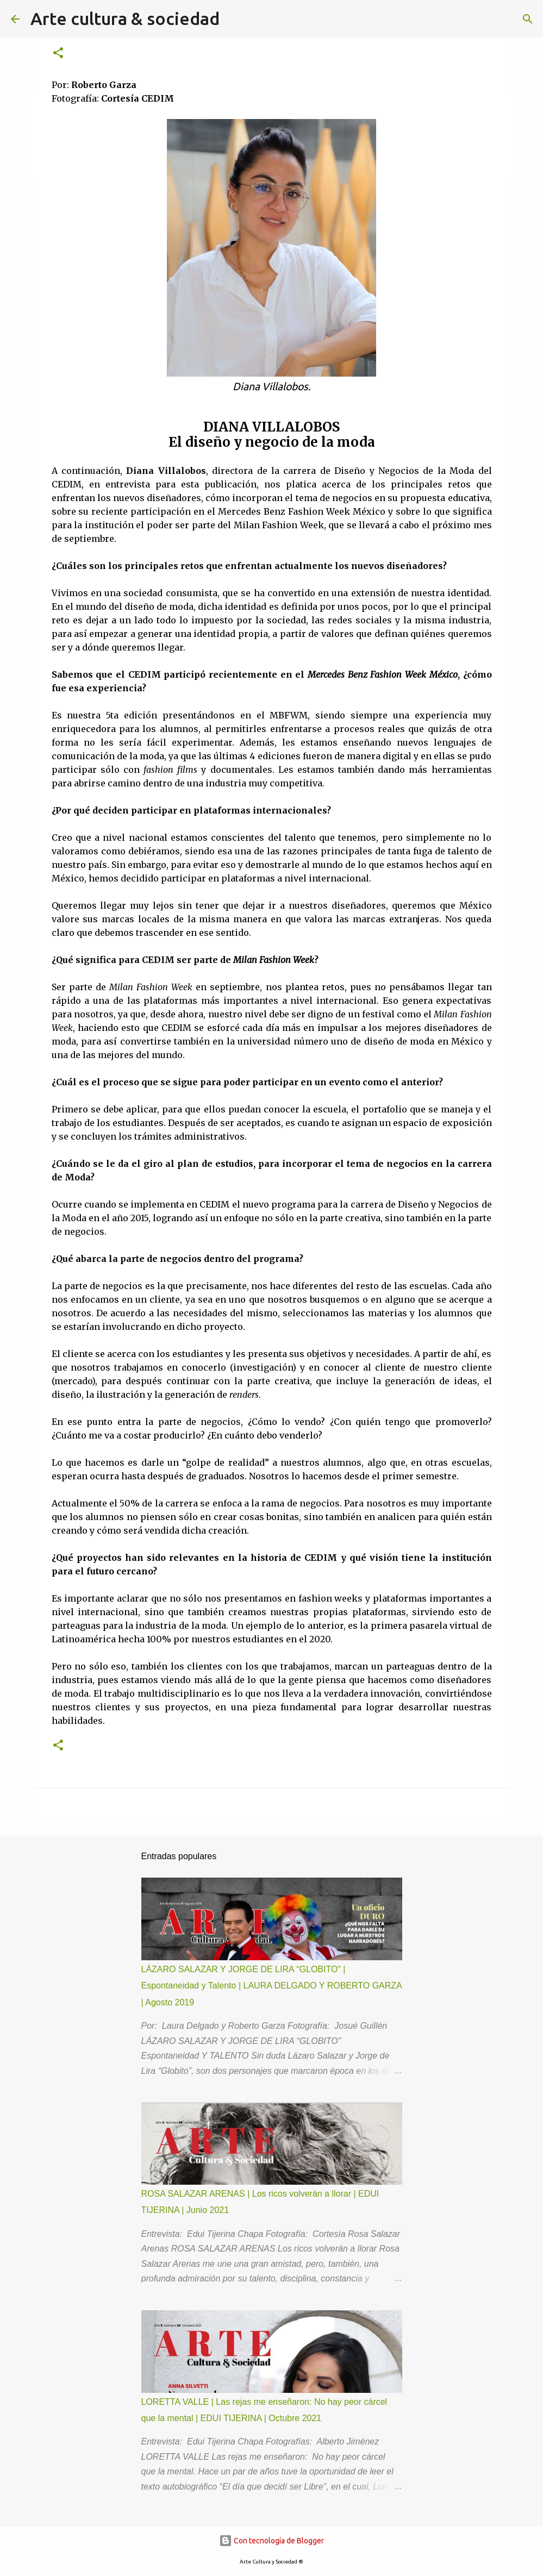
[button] (58, 53)
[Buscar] (527, 19)
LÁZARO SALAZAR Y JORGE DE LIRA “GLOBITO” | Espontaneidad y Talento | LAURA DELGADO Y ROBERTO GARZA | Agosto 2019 (271, 1986)
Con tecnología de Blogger (271, 2540)
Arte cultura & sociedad (125, 18)
